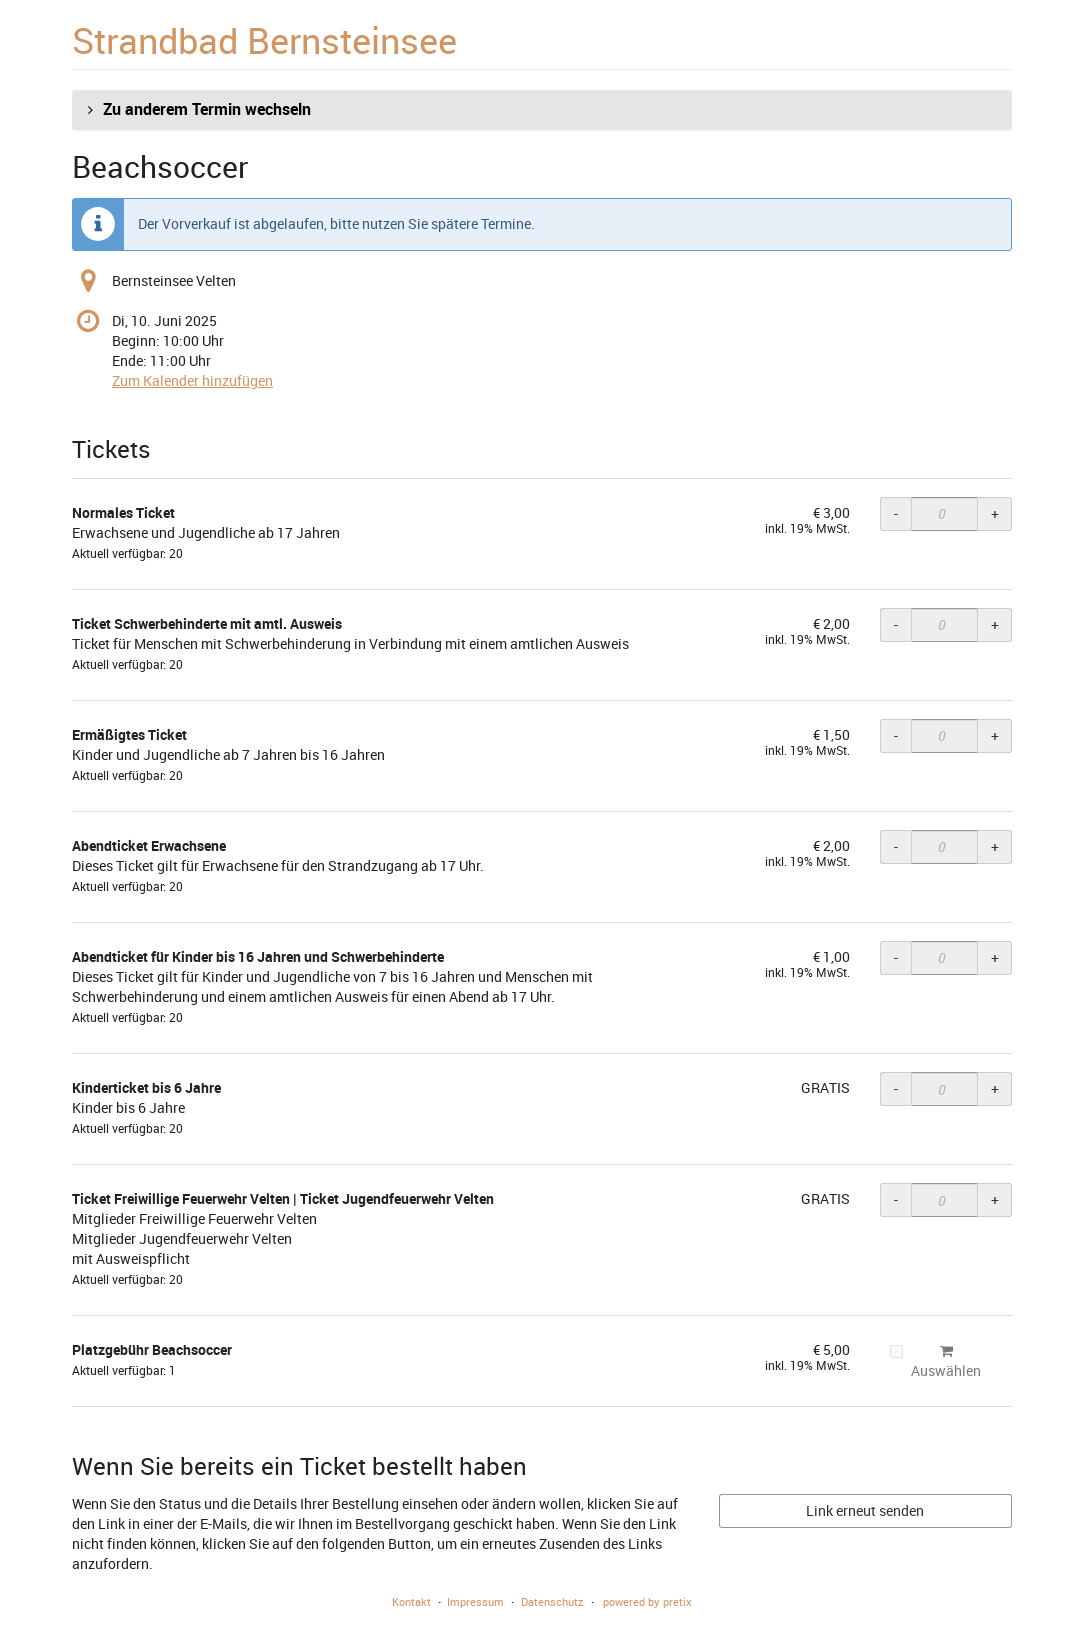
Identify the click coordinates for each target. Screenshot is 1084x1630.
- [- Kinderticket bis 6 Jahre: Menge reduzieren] (896, 1088)
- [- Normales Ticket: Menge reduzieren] (896, 513)
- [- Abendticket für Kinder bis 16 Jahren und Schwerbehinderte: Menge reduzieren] (896, 957)
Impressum (475, 1601)
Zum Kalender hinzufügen (192, 380)
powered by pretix (647, 1601)
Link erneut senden (865, 1510)
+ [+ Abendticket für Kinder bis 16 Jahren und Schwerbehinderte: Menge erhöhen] (995, 957)
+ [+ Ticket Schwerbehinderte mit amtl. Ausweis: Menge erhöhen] (995, 624)
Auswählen (935, 1362)
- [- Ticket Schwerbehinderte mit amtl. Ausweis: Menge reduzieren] (896, 624)
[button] (542, 110)
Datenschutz (552, 1601)
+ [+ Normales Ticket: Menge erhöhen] (995, 513)
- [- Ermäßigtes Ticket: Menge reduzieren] (896, 735)
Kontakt (411, 1601)
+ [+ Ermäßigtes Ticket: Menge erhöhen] (995, 735)
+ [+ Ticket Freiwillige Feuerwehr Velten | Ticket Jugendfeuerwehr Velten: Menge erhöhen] (995, 1199)
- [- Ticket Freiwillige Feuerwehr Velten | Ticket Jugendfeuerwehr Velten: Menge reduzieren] (896, 1199)
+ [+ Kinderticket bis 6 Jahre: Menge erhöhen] (995, 1088)
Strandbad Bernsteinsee (264, 40)
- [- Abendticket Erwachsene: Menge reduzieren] (896, 846)
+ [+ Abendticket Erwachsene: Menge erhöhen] (995, 846)
